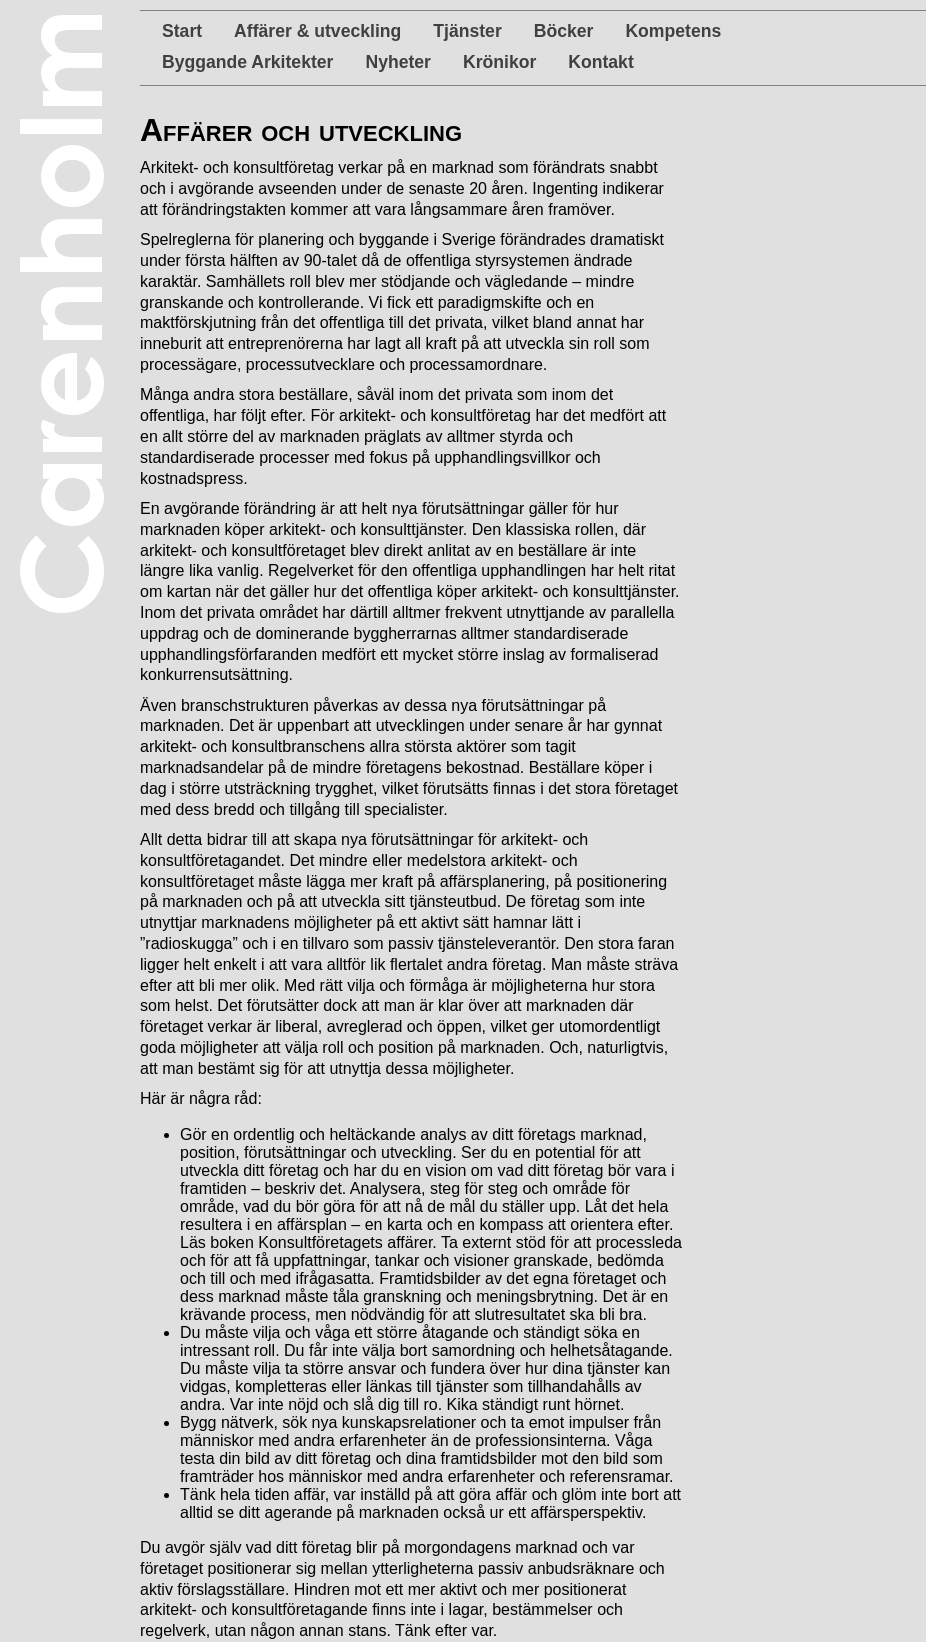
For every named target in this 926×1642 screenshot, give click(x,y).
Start (182, 31)
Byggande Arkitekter (247, 62)
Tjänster (467, 31)
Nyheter (398, 62)
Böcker (564, 31)
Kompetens (673, 31)
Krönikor (499, 62)
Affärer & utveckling (317, 31)
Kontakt (601, 62)
